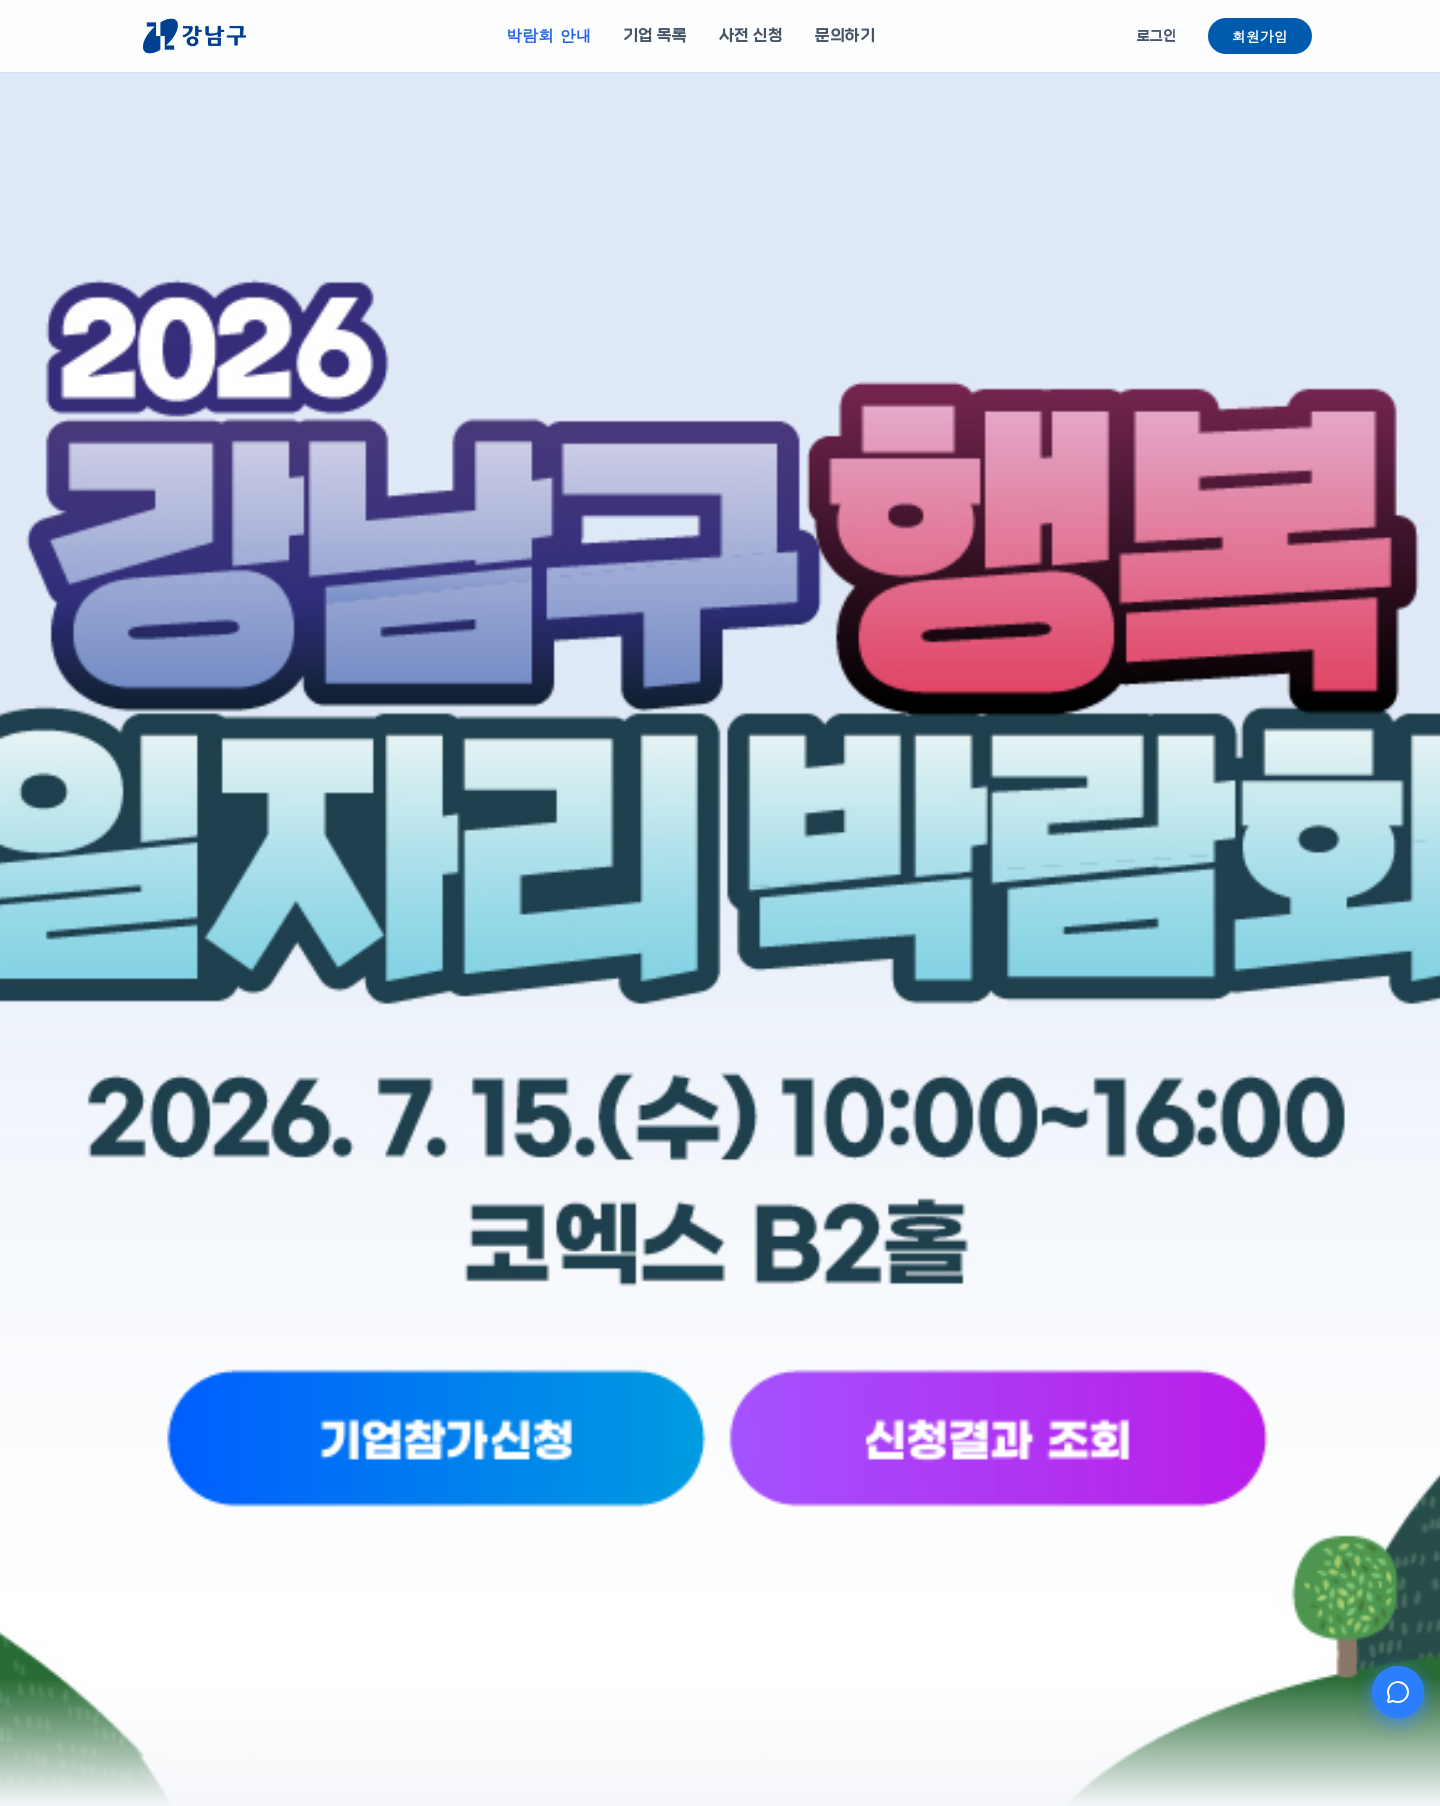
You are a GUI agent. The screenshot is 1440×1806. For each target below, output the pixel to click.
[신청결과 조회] (857, 1511)
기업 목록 (655, 35)
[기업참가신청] (583, 1511)
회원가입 (1260, 36)
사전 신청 (751, 35)
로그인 (1156, 36)
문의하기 (845, 35)
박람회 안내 (548, 35)
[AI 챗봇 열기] (1398, 1692)
